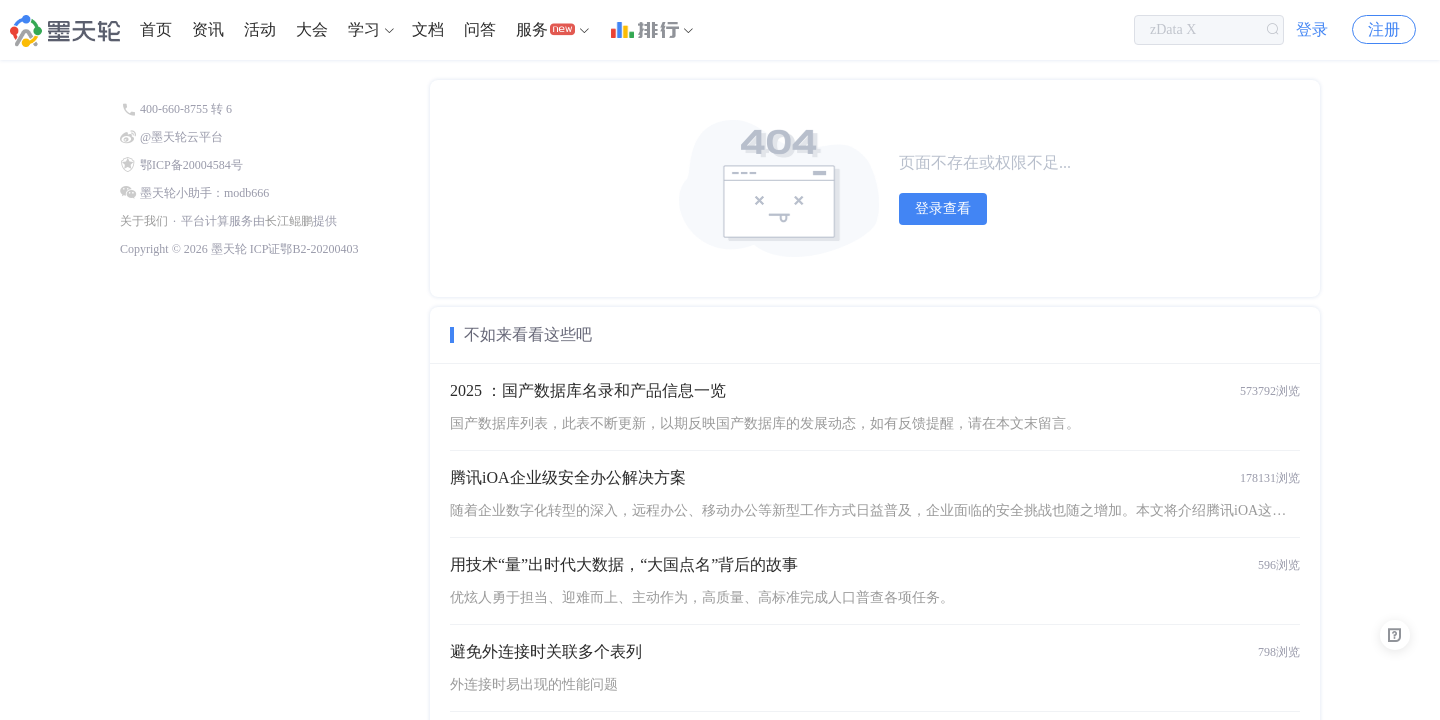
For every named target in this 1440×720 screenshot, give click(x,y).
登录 (1312, 29)
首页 (156, 29)
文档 (428, 29)
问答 (480, 29)
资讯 (208, 29)
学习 (364, 29)
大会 (312, 29)
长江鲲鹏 (289, 221)
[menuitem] (156, 30)
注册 (1384, 29)
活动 (260, 29)
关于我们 (144, 221)
